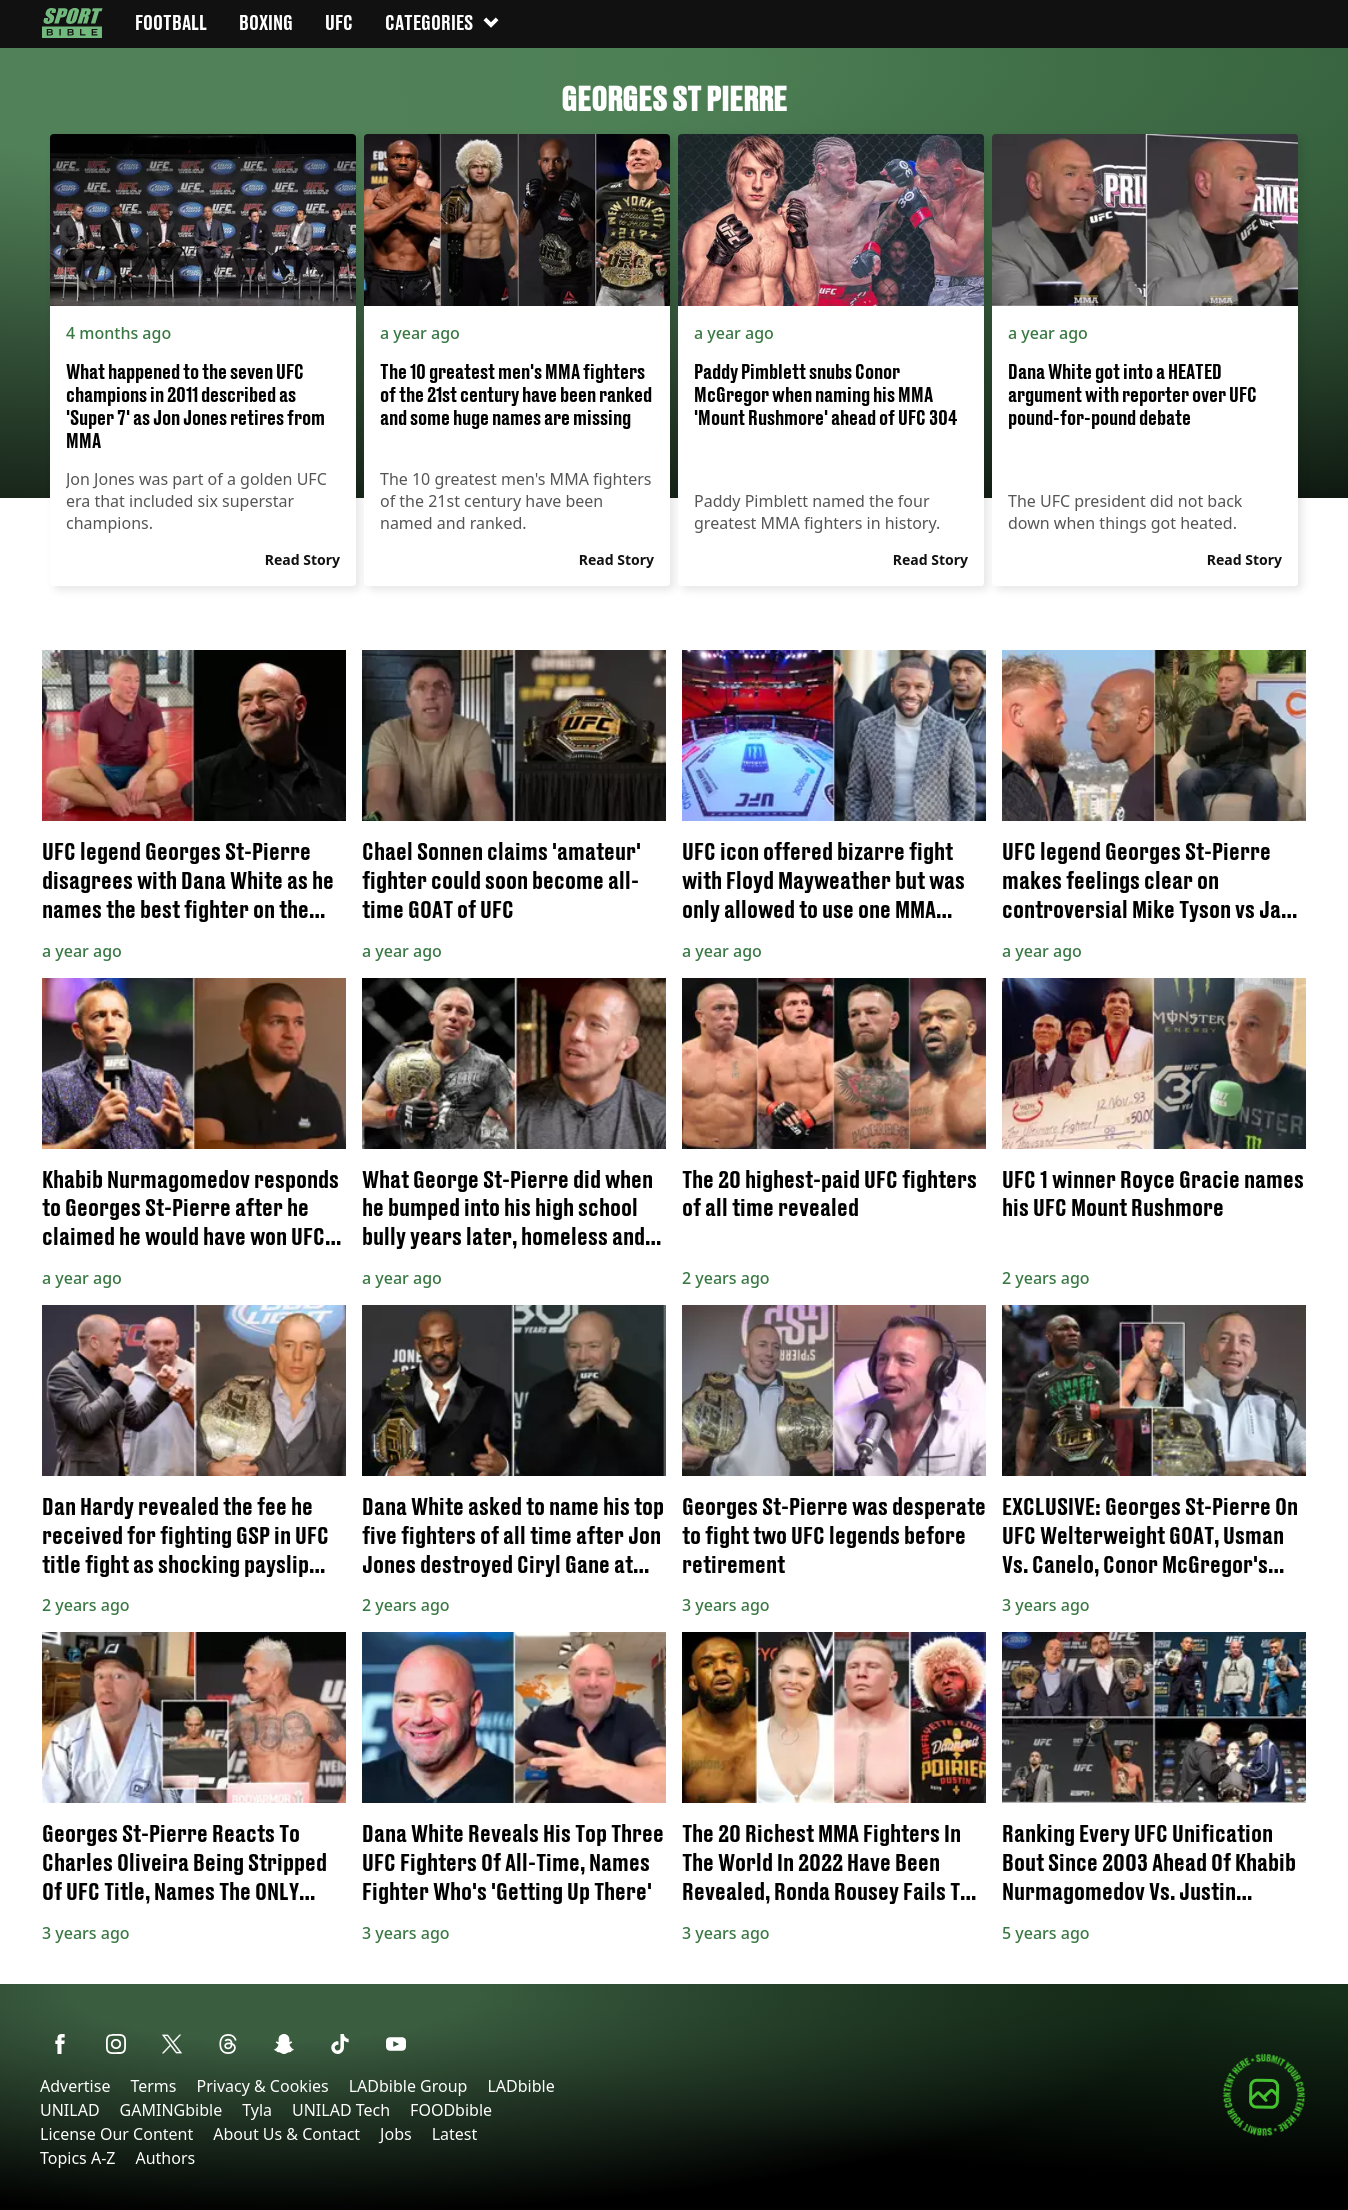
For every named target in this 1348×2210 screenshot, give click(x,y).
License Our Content (116, 2134)
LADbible (520, 2086)
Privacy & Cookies (262, 2086)
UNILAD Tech (341, 2110)
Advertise (75, 2086)
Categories (443, 22)
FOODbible (451, 2110)
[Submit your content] (1264, 2132)
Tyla (257, 2110)
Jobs (396, 2134)
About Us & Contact (286, 2134)
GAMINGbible (171, 2110)
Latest (455, 2134)
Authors (165, 2158)
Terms (153, 2086)
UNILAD (70, 2110)
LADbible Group (408, 2086)
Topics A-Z (77, 2158)
